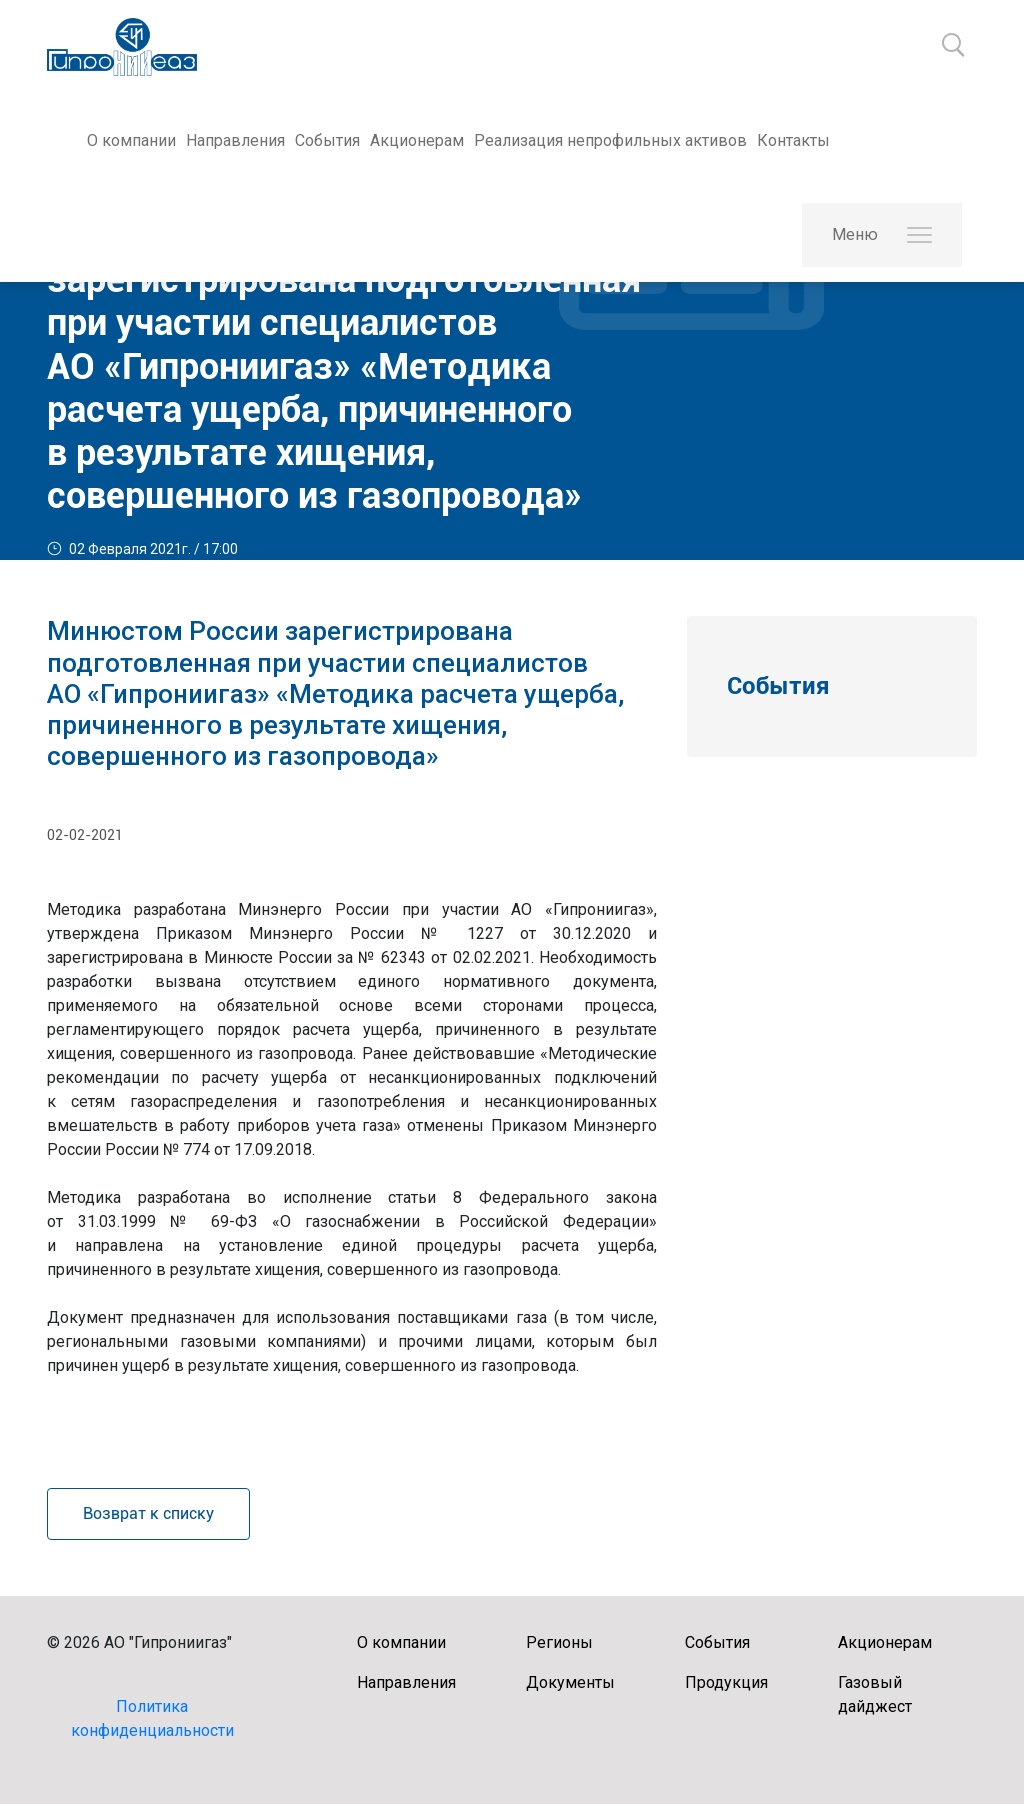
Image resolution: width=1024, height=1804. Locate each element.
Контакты (793, 140)
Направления (235, 140)
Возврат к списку (148, 1513)
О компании (131, 140)
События (327, 140)
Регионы (559, 1642)
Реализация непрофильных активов (610, 140)
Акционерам (417, 140)
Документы (570, 1682)
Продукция (726, 1682)
